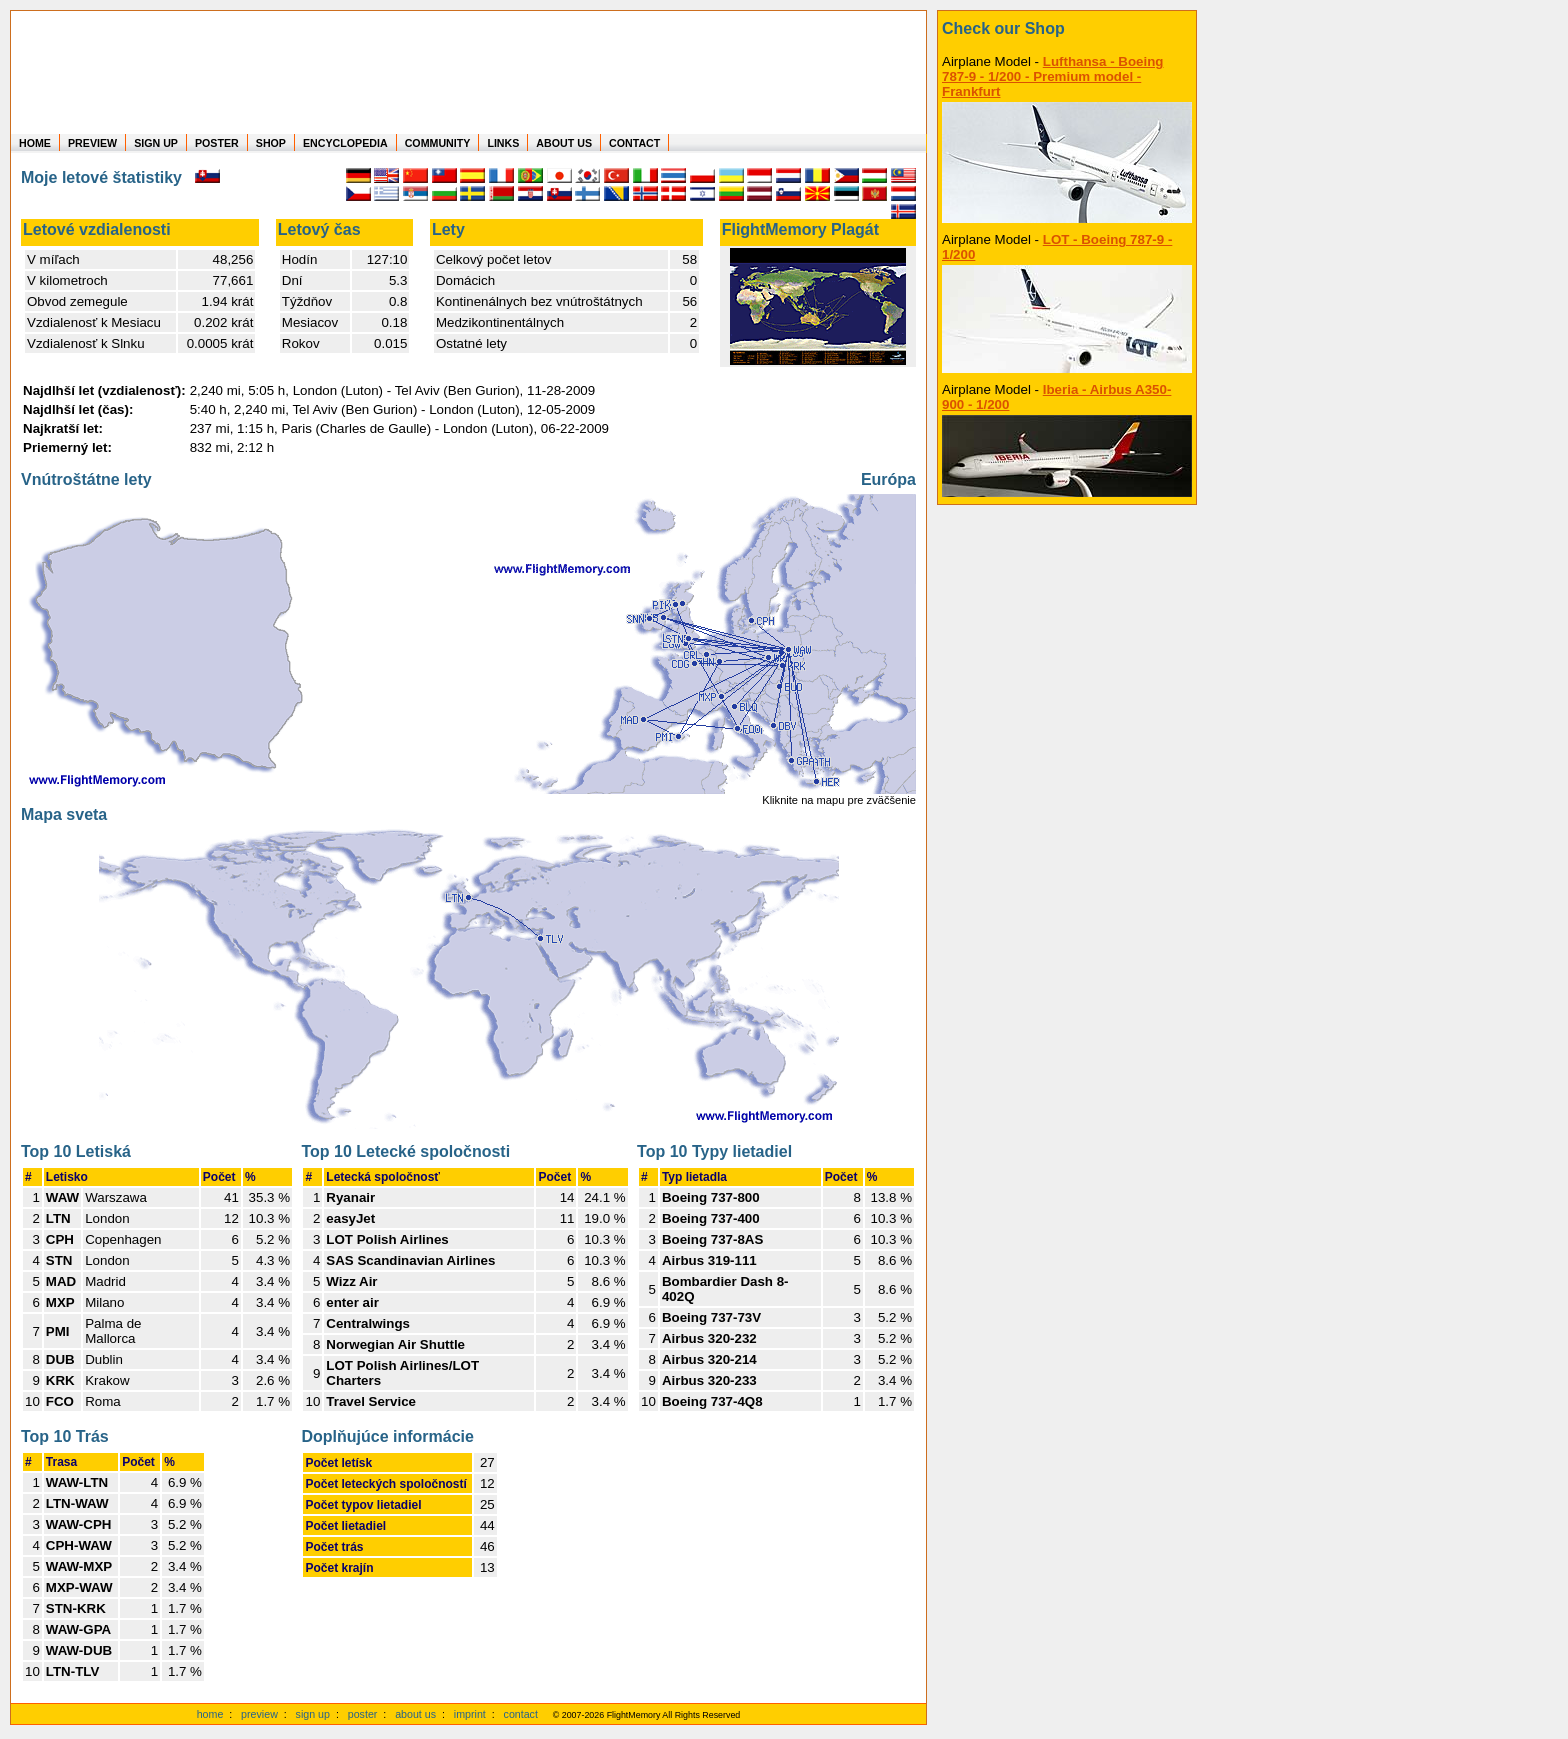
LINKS (503, 143)
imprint (470, 1714)
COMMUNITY (438, 143)
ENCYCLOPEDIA (345, 143)
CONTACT (634, 143)
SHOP (271, 143)
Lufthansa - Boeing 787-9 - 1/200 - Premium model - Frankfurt (1052, 76)
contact (521, 1714)
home (210, 1714)
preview (259, 1714)
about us (415, 1714)
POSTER (217, 143)
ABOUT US (564, 143)
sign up (313, 1714)
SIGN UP (156, 143)
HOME (35, 143)
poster (363, 1714)
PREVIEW (92, 143)
